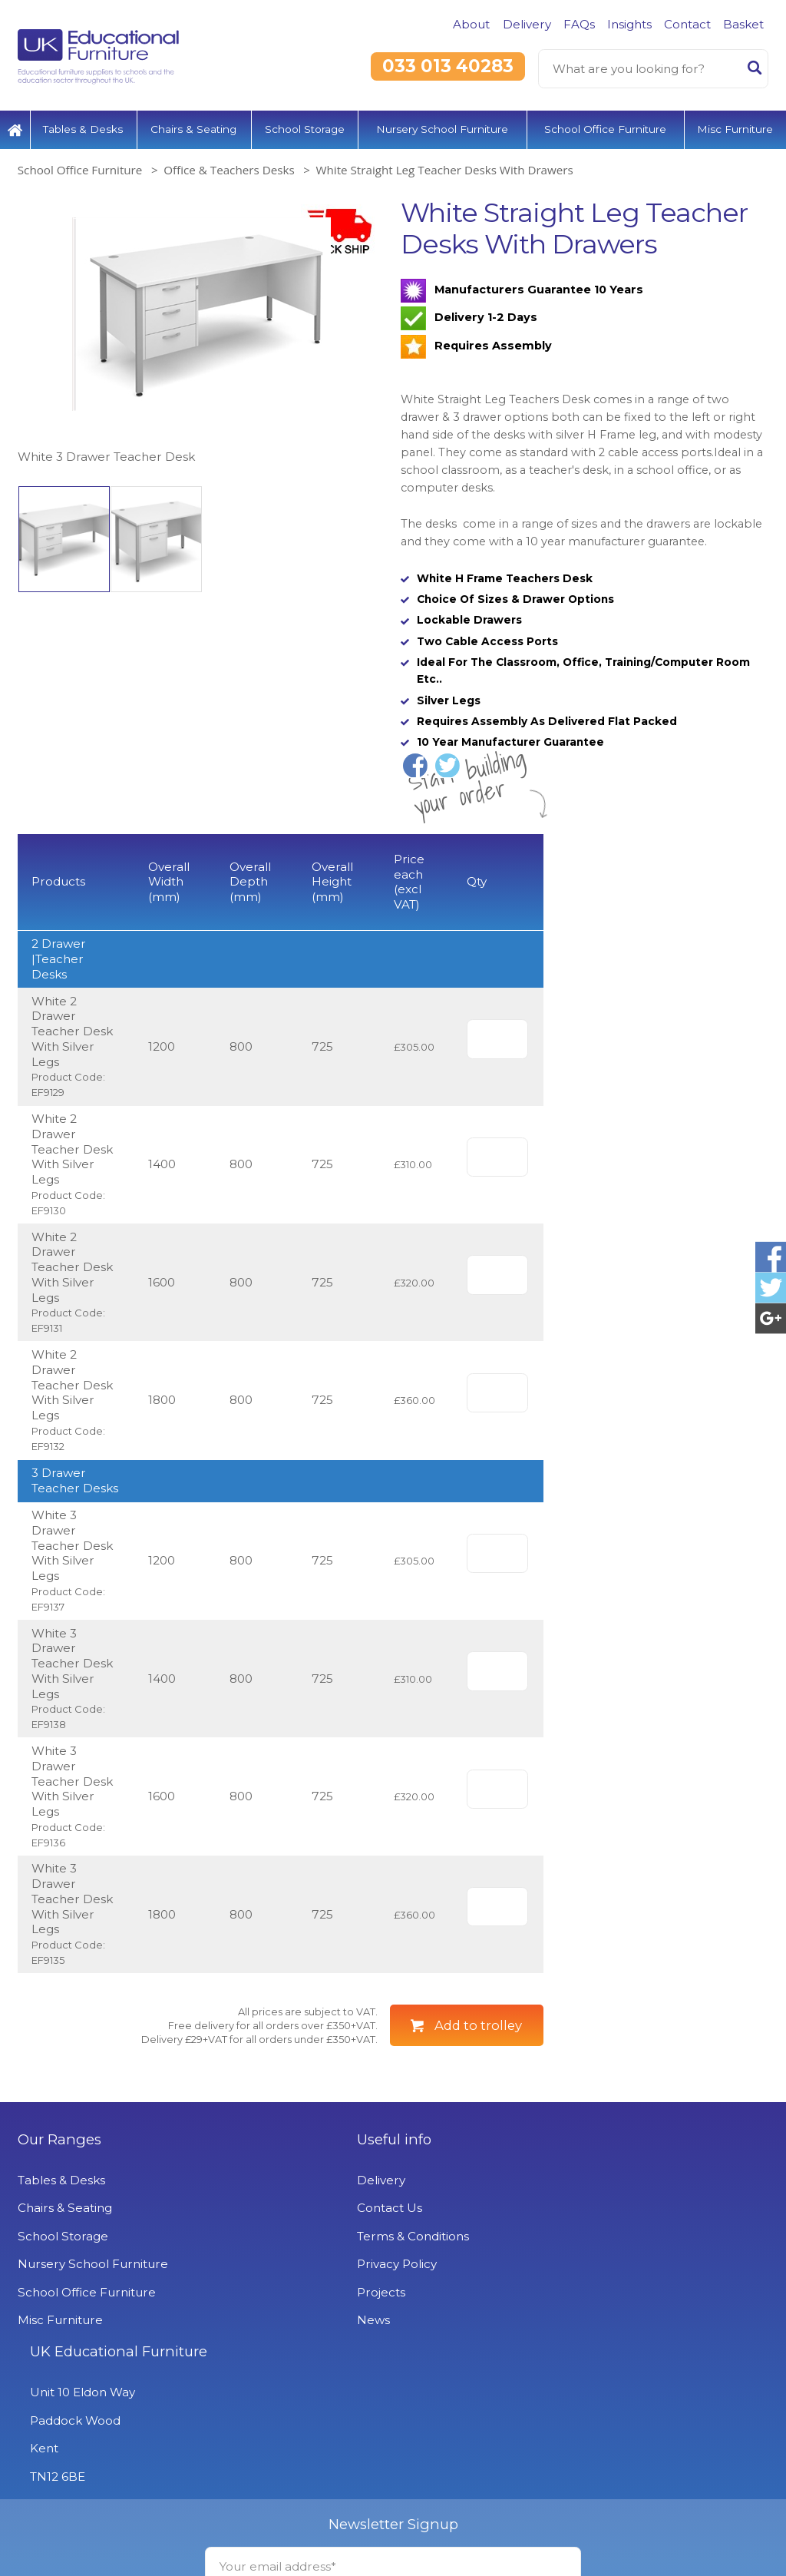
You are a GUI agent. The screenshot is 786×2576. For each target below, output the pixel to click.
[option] (201, 329)
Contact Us (305, 2285)
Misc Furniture (735, 127)
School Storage (305, 127)
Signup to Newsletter (393, 2539)
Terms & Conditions (328, 2313)
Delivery (527, 24)
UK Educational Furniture (616, 2217)
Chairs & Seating (193, 127)
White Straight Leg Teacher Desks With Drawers (444, 167)
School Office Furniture (605, 127)
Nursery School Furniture (442, 127)
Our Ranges (59, 2217)
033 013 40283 (448, 66)
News (288, 2397)
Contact (687, 24)
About (471, 24)
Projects (296, 2369)
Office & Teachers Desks (228, 167)
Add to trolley (478, 2103)
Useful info (309, 2217)
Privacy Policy (312, 2341)
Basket (743, 24)
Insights (629, 24)
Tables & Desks (83, 127)
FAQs (579, 24)
